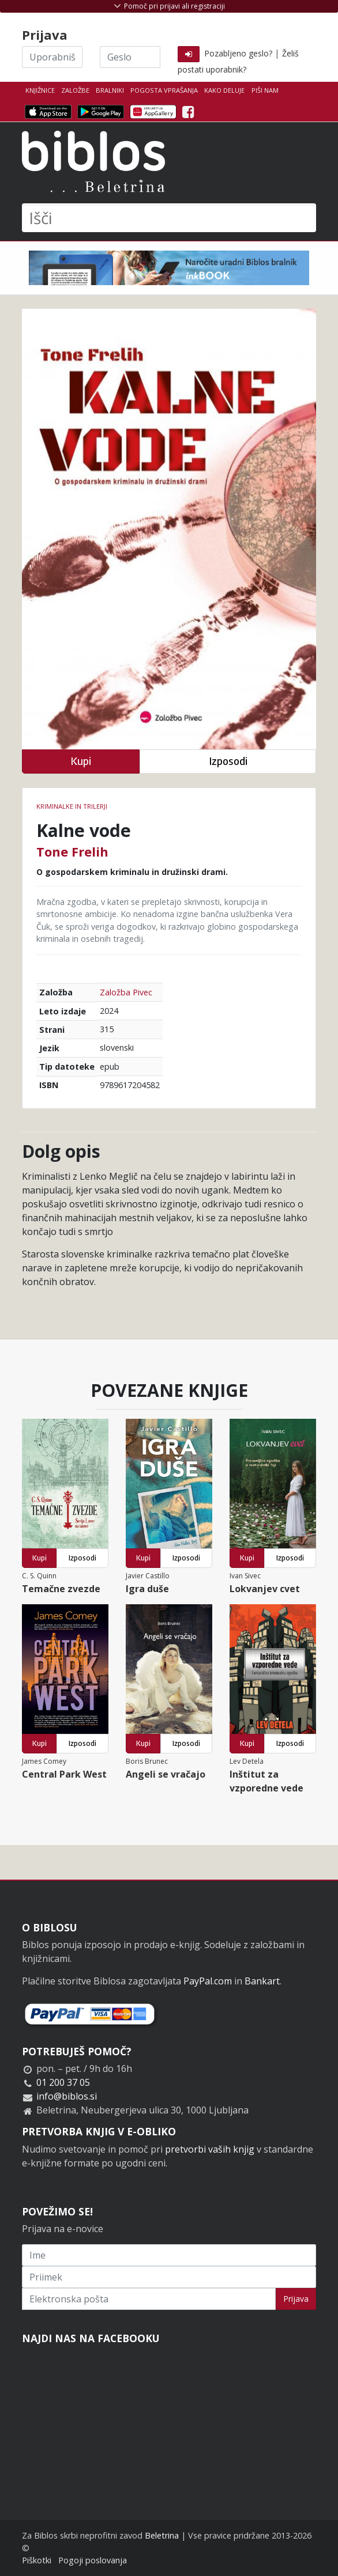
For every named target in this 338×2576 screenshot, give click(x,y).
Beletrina (162, 2535)
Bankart (262, 1981)
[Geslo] (130, 57)
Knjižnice (40, 90)
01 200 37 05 (63, 2082)
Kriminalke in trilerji (71, 806)
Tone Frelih (72, 851)
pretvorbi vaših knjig (209, 2149)
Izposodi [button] (228, 761)
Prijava (296, 2298)
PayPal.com (207, 1981)
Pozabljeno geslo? (238, 53)
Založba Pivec (126, 992)
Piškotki (36, 2560)
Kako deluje (224, 90)
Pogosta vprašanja (164, 90)
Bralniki (110, 90)
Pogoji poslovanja (92, 2560)
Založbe (75, 90)
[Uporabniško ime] (52, 57)
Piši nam (265, 90)
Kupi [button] (80, 761)
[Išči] (169, 217)
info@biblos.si (66, 2096)
